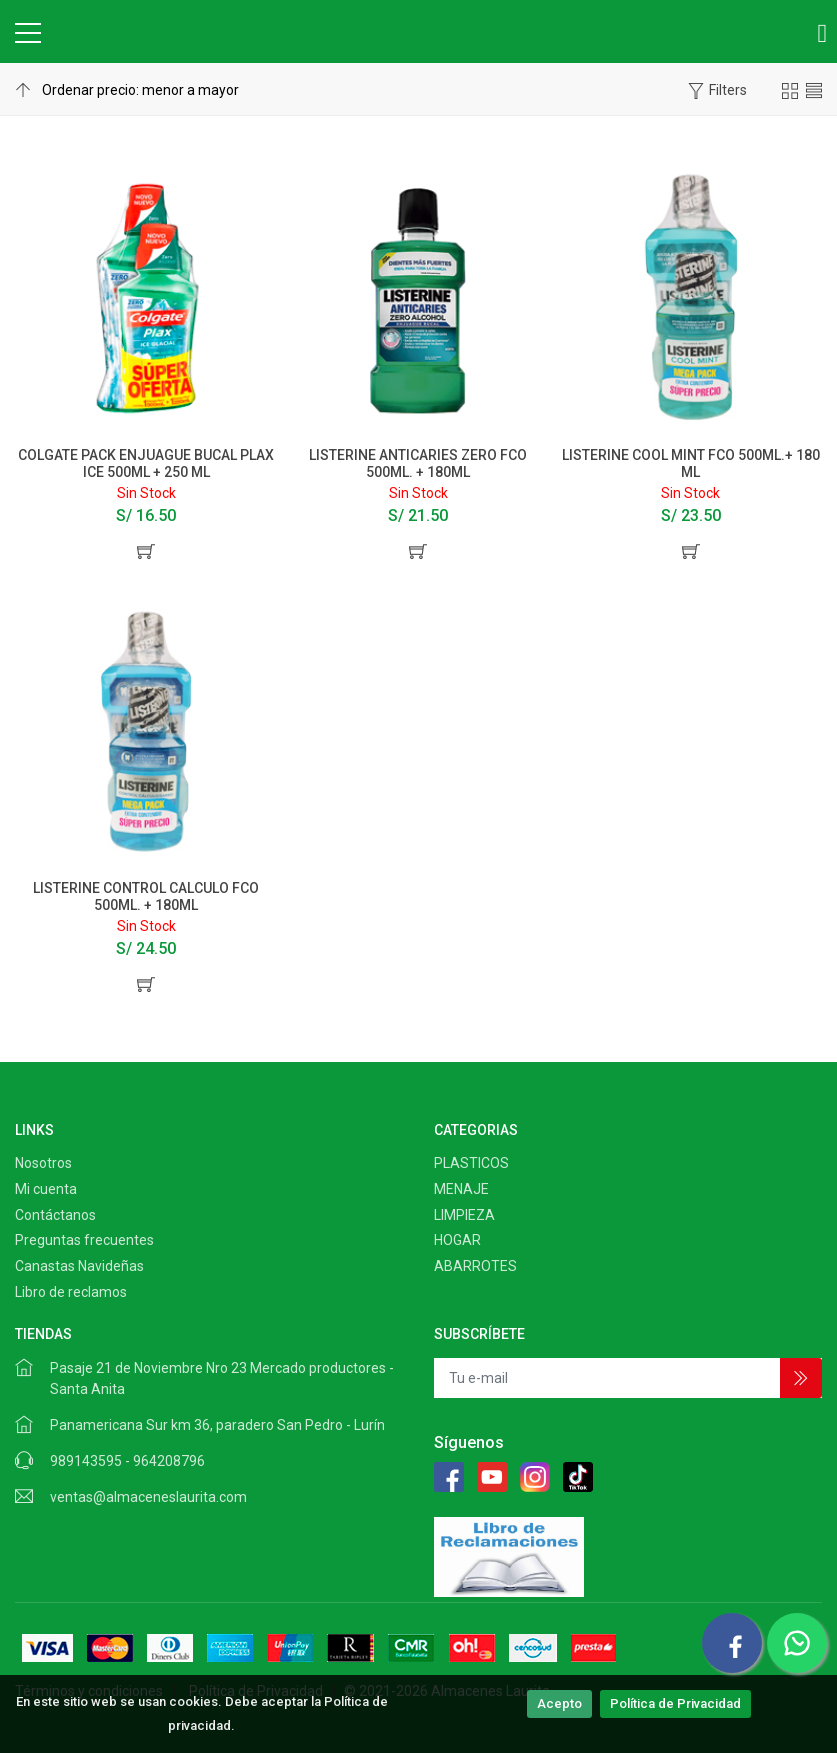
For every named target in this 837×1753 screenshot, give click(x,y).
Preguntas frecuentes (84, 1240)
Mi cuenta (46, 1189)
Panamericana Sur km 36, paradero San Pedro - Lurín (217, 1425)
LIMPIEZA (464, 1215)
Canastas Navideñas (79, 1266)
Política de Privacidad (675, 1703)
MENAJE (461, 1189)
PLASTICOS (471, 1163)
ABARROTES (475, 1266)
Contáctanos (55, 1215)
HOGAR (457, 1240)
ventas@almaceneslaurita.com (148, 1497)
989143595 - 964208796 (127, 1461)
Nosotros (43, 1163)
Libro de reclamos (71, 1292)
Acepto (559, 1703)
